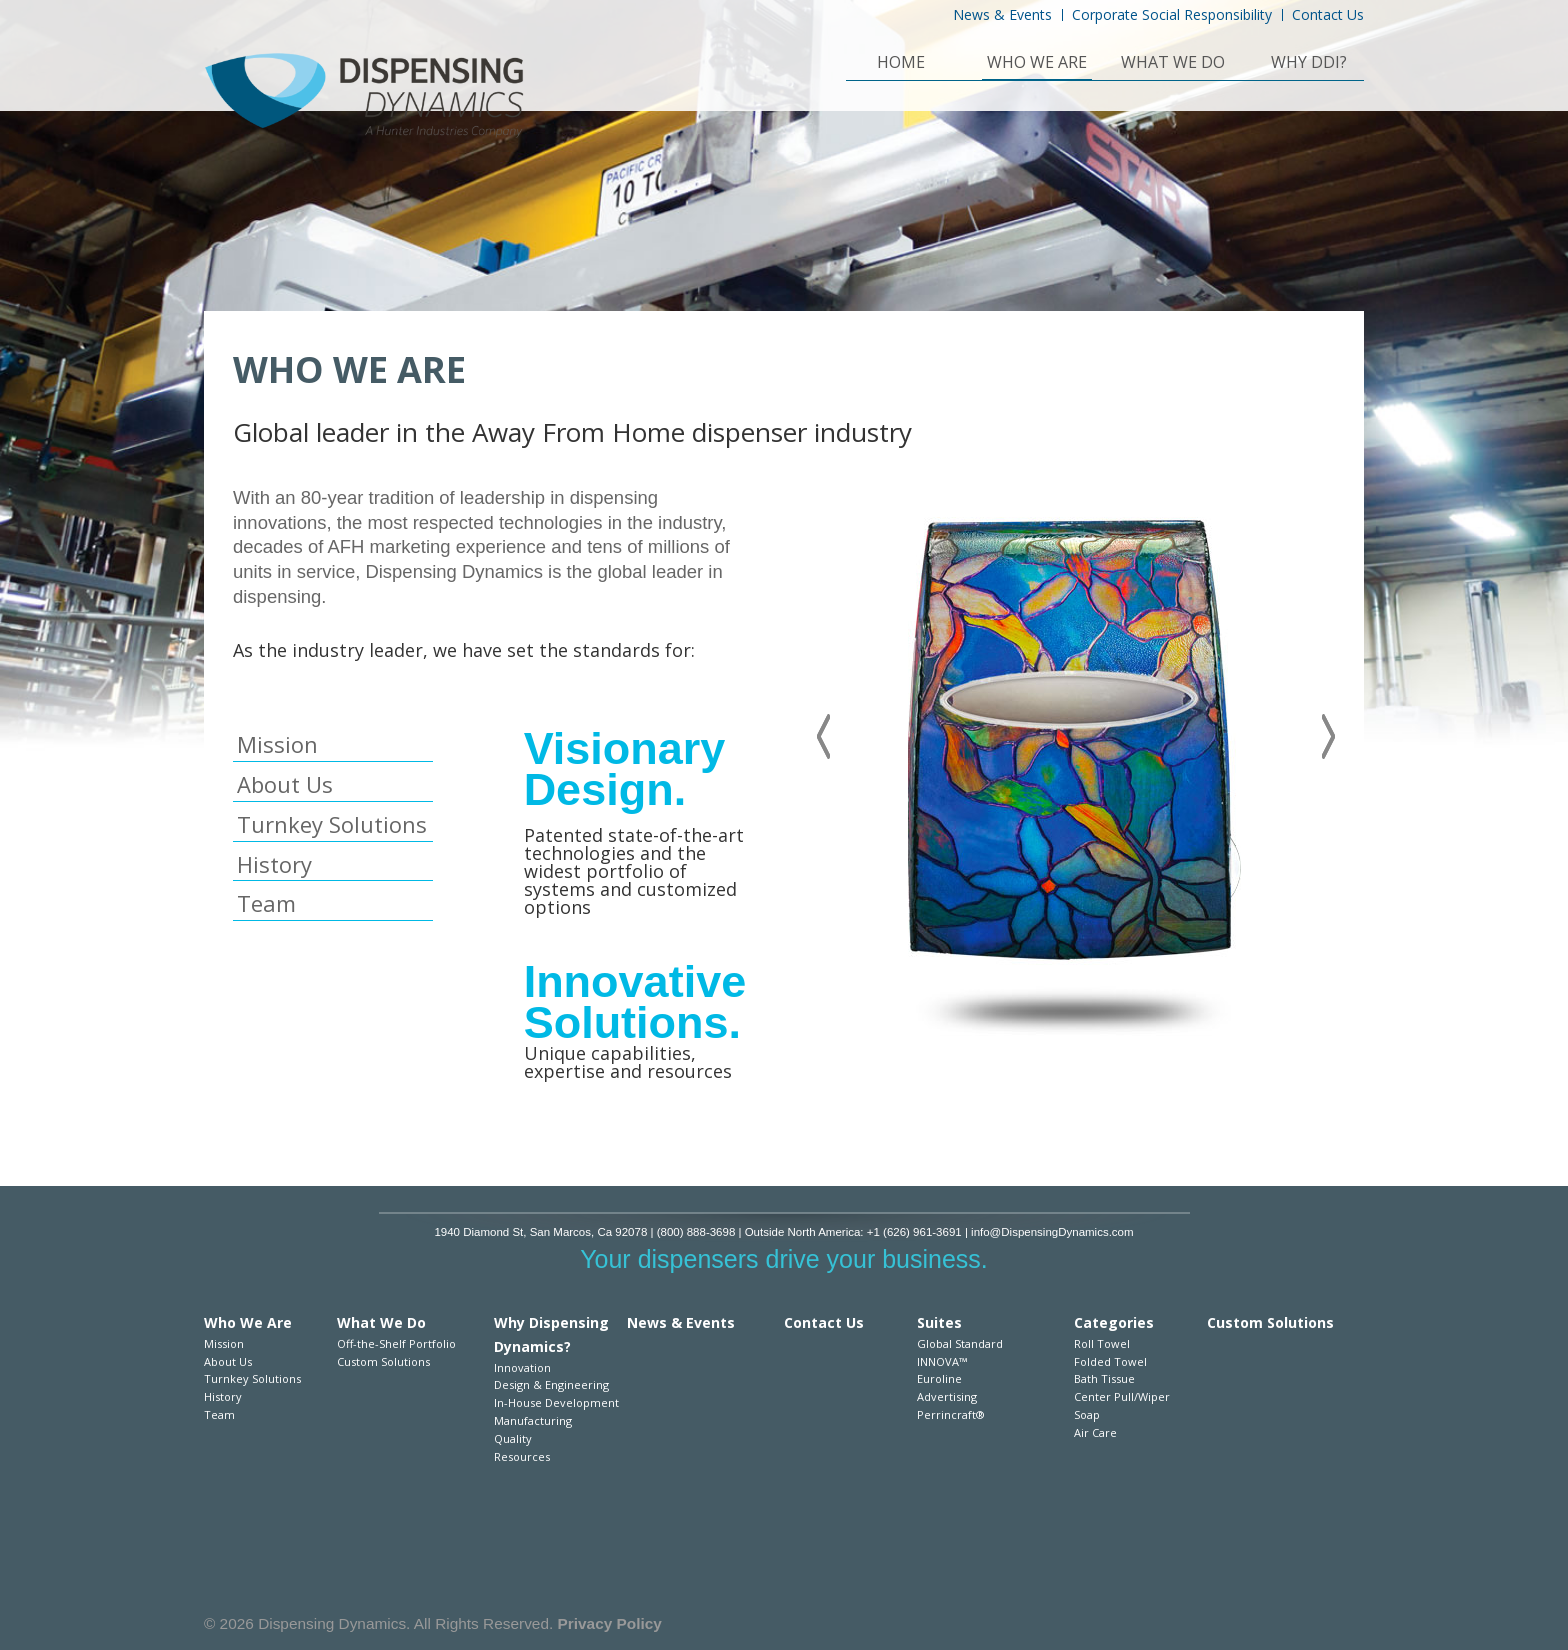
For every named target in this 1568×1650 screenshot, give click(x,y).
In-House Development (556, 1402)
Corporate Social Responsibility (1172, 15)
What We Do (1173, 64)
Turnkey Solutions (332, 824)
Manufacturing (533, 1420)
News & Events (1002, 15)
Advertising (947, 1396)
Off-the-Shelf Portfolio (396, 1343)
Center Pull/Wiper (1122, 1396)
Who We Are (1037, 64)
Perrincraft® (951, 1414)
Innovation (522, 1367)
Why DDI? (1309, 64)
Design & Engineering (551, 1384)
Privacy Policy (610, 1623)
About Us (285, 784)
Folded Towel (1110, 1361)
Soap (1087, 1414)
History (274, 864)
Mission (277, 744)
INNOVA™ (942, 1361)
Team (266, 903)
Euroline (939, 1378)
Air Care (1095, 1432)
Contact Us (1328, 15)
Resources (522, 1456)
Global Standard (960, 1343)
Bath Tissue (1104, 1378)
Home (901, 64)
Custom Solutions (383, 1361)
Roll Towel (1102, 1343)
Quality (513, 1438)
